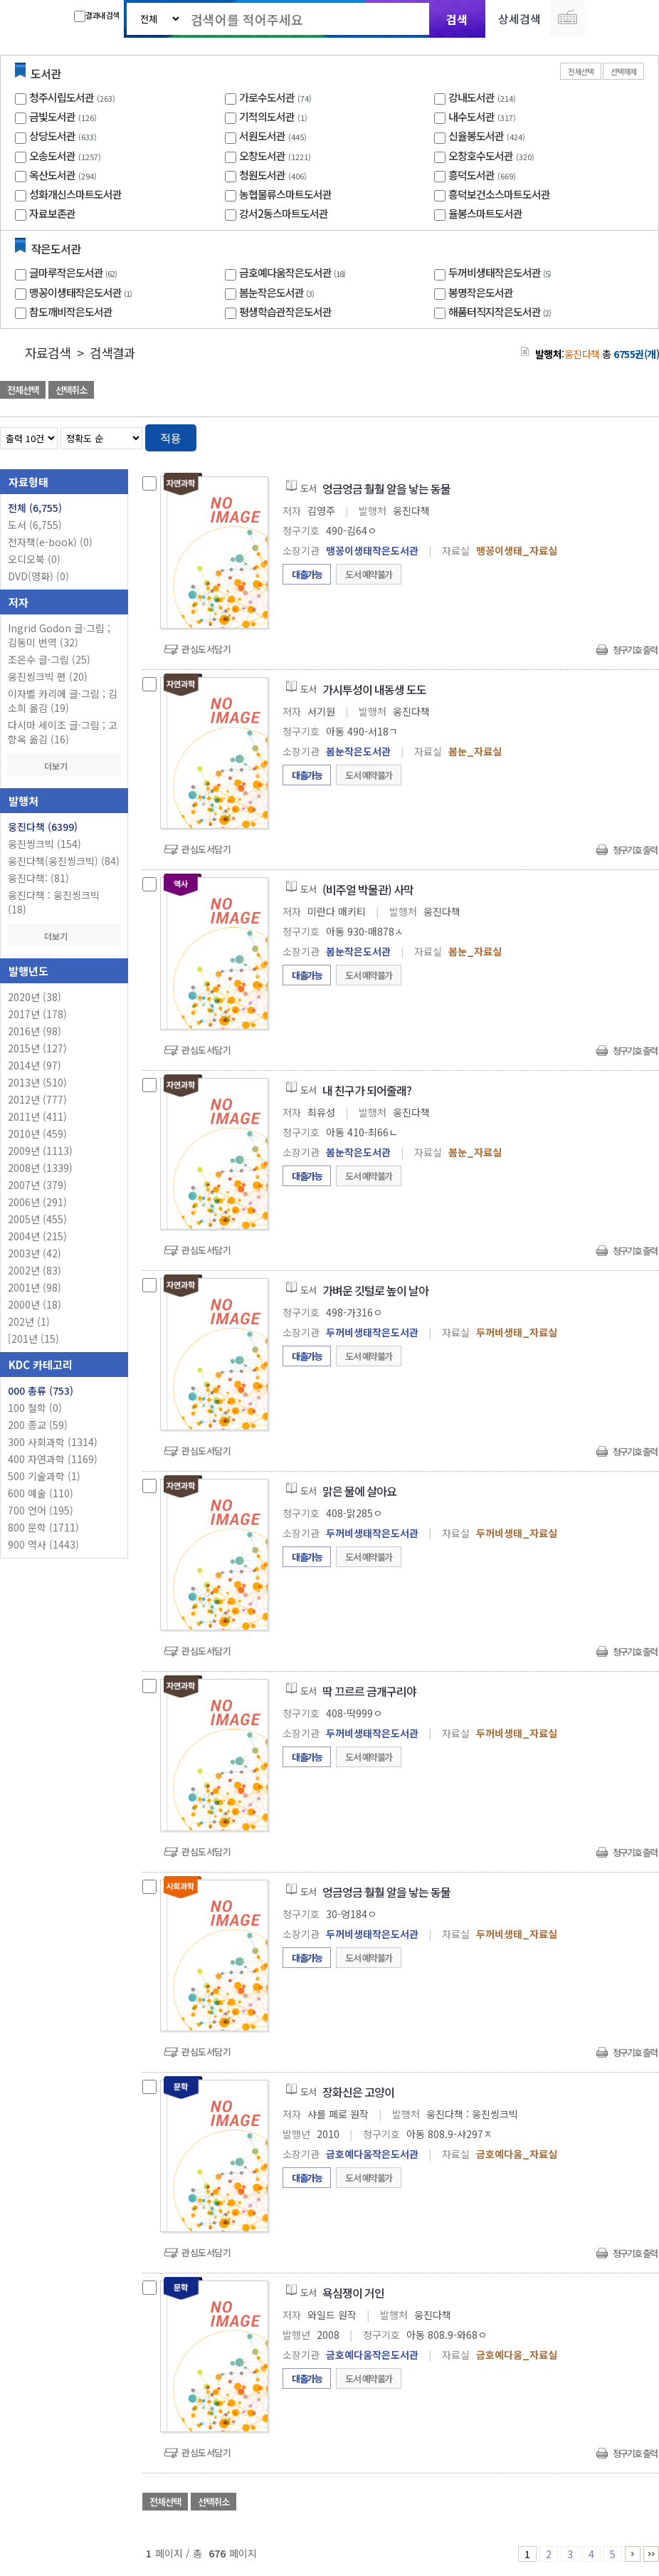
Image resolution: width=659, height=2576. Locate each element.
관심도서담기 (206, 649)
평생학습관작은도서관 (285, 311)
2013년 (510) (37, 1082)
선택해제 (623, 71)
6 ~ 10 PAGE (632, 2554)
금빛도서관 (52, 116)
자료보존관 (52, 213)
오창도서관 (262, 155)
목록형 (639, 435)
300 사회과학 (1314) (52, 1442)
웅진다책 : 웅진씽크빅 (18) (54, 902)
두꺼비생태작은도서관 (501, 272)
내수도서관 (471, 116)
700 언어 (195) (40, 1510)
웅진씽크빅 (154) (44, 844)
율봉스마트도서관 (485, 213)
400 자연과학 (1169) (52, 1459)
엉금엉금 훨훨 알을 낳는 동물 (386, 488)
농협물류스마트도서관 (285, 194)
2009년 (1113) (40, 1150)
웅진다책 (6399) (43, 827)
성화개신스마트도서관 (75, 194)
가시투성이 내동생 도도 (374, 689)
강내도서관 (471, 97)
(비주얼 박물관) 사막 (367, 889)
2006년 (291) (37, 1202)
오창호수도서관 (480, 155)
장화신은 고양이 (358, 2091)
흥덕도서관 (471, 174)
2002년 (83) (34, 1270)
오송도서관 (52, 155)
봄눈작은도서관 (278, 292)
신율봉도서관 (476, 135)
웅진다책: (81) (38, 878)
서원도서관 (262, 135)
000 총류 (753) (40, 1390)
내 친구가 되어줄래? (366, 1090)
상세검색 (519, 18)
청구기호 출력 (635, 649)
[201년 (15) (33, 1338)
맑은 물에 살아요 (359, 1490)
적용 (170, 437)
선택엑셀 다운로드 (609, 391)
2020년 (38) (34, 997)
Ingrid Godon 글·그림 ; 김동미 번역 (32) (59, 635)
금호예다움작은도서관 (294, 272)
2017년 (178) (37, 1014)
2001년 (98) (34, 1287)
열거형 (618, 435)
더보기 (64, 766)
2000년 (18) (34, 1304)
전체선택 (581, 71)
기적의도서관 (267, 116)
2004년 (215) (37, 1236)
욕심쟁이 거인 (353, 2292)
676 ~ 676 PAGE (651, 2554)
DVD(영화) (38, 576)
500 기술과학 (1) (44, 1476)
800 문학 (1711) (43, 1527)
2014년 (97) (34, 1065)
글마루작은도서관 (74, 272)
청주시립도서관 (61, 97)
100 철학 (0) (35, 1407)
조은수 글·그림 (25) (49, 659)
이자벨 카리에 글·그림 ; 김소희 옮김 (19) (62, 700)
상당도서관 (52, 135)
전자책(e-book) (50, 542)
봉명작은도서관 (480, 292)
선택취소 (71, 390)
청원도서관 (262, 174)
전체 (35, 508)
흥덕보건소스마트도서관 (499, 194)
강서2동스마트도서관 (283, 213)
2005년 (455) (37, 1219)
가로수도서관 (267, 97)
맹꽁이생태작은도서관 (82, 292)
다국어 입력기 (567, 18)
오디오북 (34, 559)
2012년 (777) (37, 1099)
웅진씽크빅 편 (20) (48, 676)
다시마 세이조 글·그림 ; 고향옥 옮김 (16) (62, 732)
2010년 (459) (37, 1133)
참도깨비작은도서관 (70, 311)
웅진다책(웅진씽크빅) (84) (64, 861)
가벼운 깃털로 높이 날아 (375, 1290)
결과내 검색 (96, 15)
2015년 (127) (37, 1048)
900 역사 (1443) (43, 1544)
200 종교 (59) (38, 1425)
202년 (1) (29, 1321)
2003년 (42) (34, 1253)
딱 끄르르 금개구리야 (369, 1691)
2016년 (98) (34, 1031)
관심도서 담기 (404, 391)
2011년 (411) (37, 1116)
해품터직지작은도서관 (501, 311)
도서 (35, 525)
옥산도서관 (52, 174)
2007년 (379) (37, 1185)
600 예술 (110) (40, 1493)
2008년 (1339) (40, 1168)
